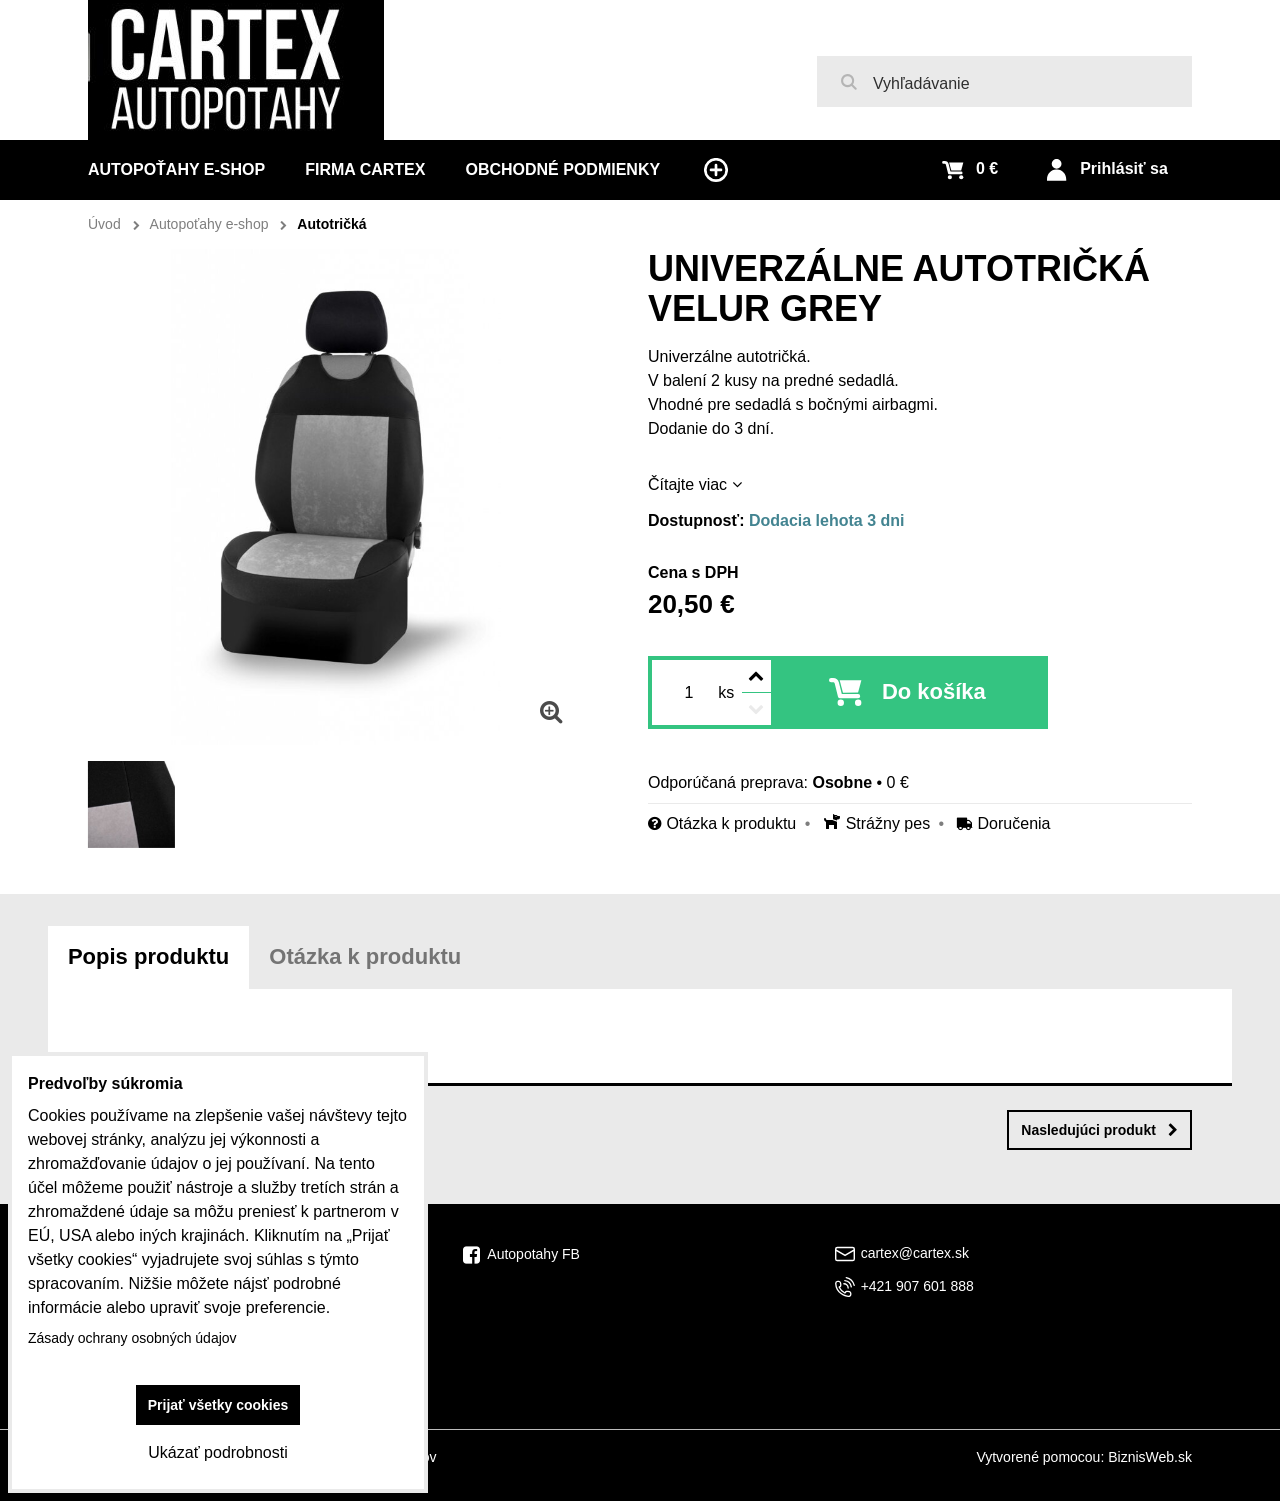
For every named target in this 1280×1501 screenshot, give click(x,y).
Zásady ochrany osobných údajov (132, 1338)
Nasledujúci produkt (1099, 1130)
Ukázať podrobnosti (217, 1452)
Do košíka (934, 691)
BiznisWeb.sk (1150, 1457)
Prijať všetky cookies (218, 1405)
